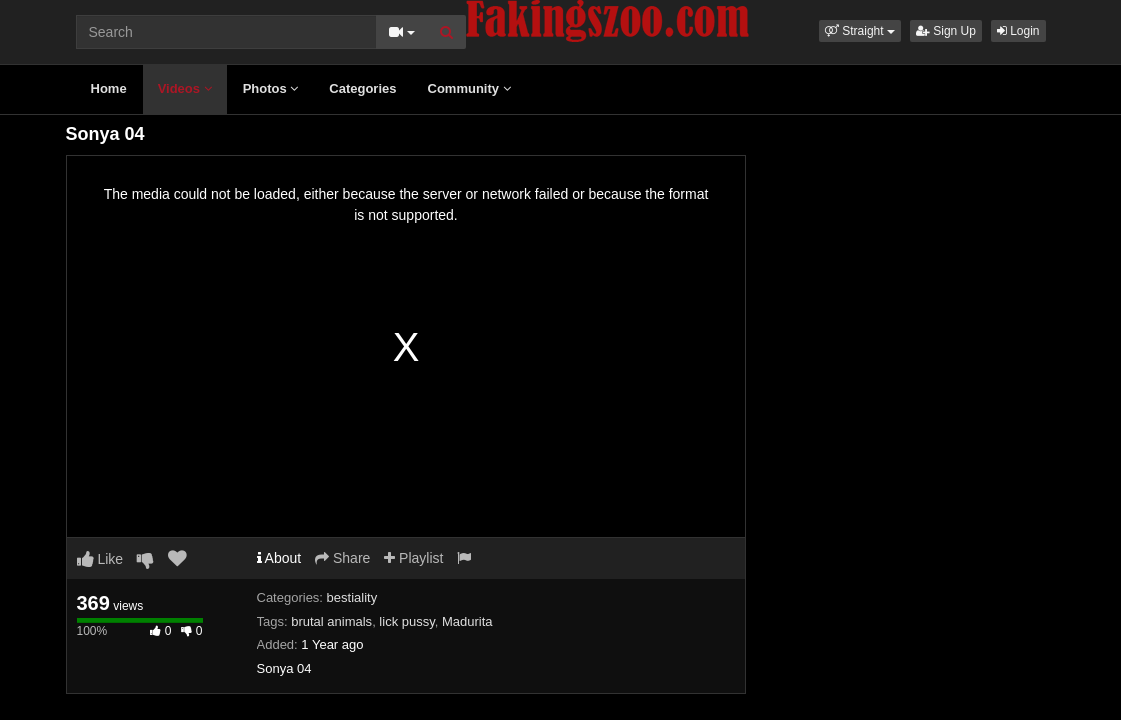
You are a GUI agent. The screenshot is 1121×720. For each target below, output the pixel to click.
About (279, 558)
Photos (271, 88)
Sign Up (946, 31)
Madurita (467, 621)
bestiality (352, 597)
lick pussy (406, 621)
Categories (362, 88)
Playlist (413, 558)
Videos (185, 88)
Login (1018, 31)
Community (469, 88)
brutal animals (331, 621)
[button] (860, 31)
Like (100, 559)
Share (342, 558)
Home (109, 88)
